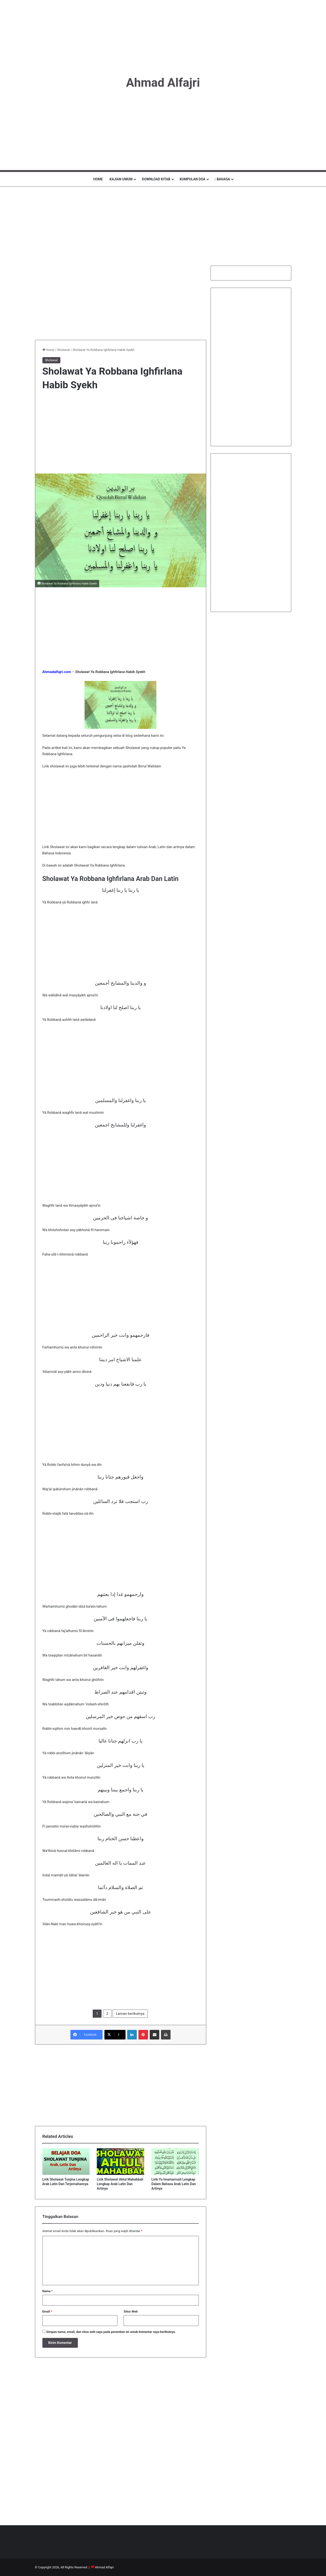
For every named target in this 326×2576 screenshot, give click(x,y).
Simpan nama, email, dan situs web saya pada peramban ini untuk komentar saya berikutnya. (111, 2332)
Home (48, 350)
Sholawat (63, 350)
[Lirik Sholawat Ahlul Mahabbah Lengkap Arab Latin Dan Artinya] (120, 2161)
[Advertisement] (163, 33)
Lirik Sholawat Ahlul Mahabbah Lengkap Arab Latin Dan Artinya (120, 2183)
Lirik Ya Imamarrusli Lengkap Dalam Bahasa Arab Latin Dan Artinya (173, 2183)
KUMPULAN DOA (192, 179)
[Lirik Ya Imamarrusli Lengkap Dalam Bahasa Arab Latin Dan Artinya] (175, 2161)
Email (47, 2311)
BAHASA (222, 179)
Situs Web (131, 2311)
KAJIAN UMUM (120, 179)
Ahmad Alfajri (104, 2567)
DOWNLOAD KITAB (156, 179)
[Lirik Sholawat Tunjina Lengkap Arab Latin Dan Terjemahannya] (66, 2161)
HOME (98, 179)
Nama (47, 2291)
